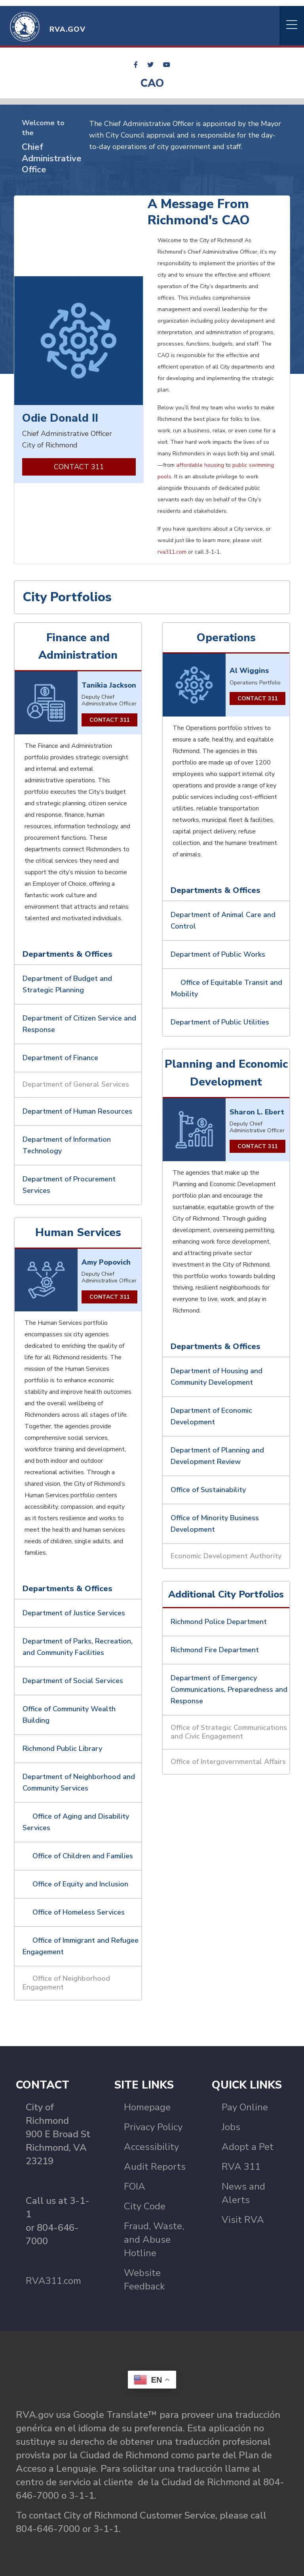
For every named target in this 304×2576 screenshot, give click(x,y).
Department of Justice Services (75, 1613)
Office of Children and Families (82, 1856)
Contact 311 (109, 720)
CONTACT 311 (79, 467)
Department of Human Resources (78, 1111)
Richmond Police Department (219, 1621)
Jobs (231, 2127)
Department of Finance (61, 1058)
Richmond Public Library (63, 1748)
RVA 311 (241, 2166)
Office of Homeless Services (78, 1912)
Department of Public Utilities (221, 1022)
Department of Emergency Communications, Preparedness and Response (229, 1689)
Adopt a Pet (248, 2146)
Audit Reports (155, 2166)
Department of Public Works (219, 954)
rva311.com (172, 552)
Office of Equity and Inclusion (80, 1884)
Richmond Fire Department (216, 1650)
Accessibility (151, 2146)
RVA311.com (53, 2280)
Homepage (147, 2107)
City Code (144, 2206)
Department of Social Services (74, 1680)
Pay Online (245, 2107)
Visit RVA (243, 2219)
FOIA (134, 2186)
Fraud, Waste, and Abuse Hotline (154, 2239)
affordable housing (200, 465)
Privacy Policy (153, 2127)
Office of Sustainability (208, 1489)
